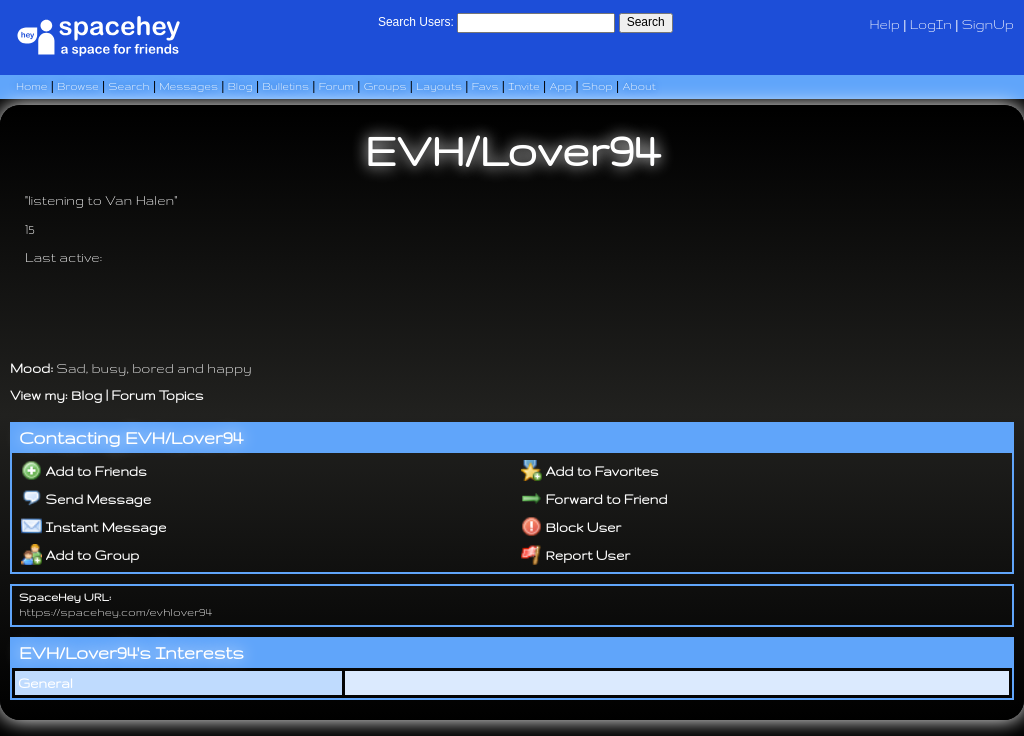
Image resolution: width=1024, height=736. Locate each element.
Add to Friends (84, 471)
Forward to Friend (594, 499)
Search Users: (416, 22)
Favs (485, 86)
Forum (336, 86)
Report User (576, 555)
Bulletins (285, 86)
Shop (597, 86)
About (639, 86)
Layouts (439, 86)
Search (646, 22)
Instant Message (94, 527)
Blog (240, 86)
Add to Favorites (590, 471)
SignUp (988, 24)
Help (885, 24)
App (561, 86)
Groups (385, 86)
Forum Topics (157, 395)
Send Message (86, 499)
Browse (78, 86)
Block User (571, 527)
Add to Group (80, 555)
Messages (188, 86)
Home (31, 86)
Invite (524, 86)
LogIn (931, 24)
